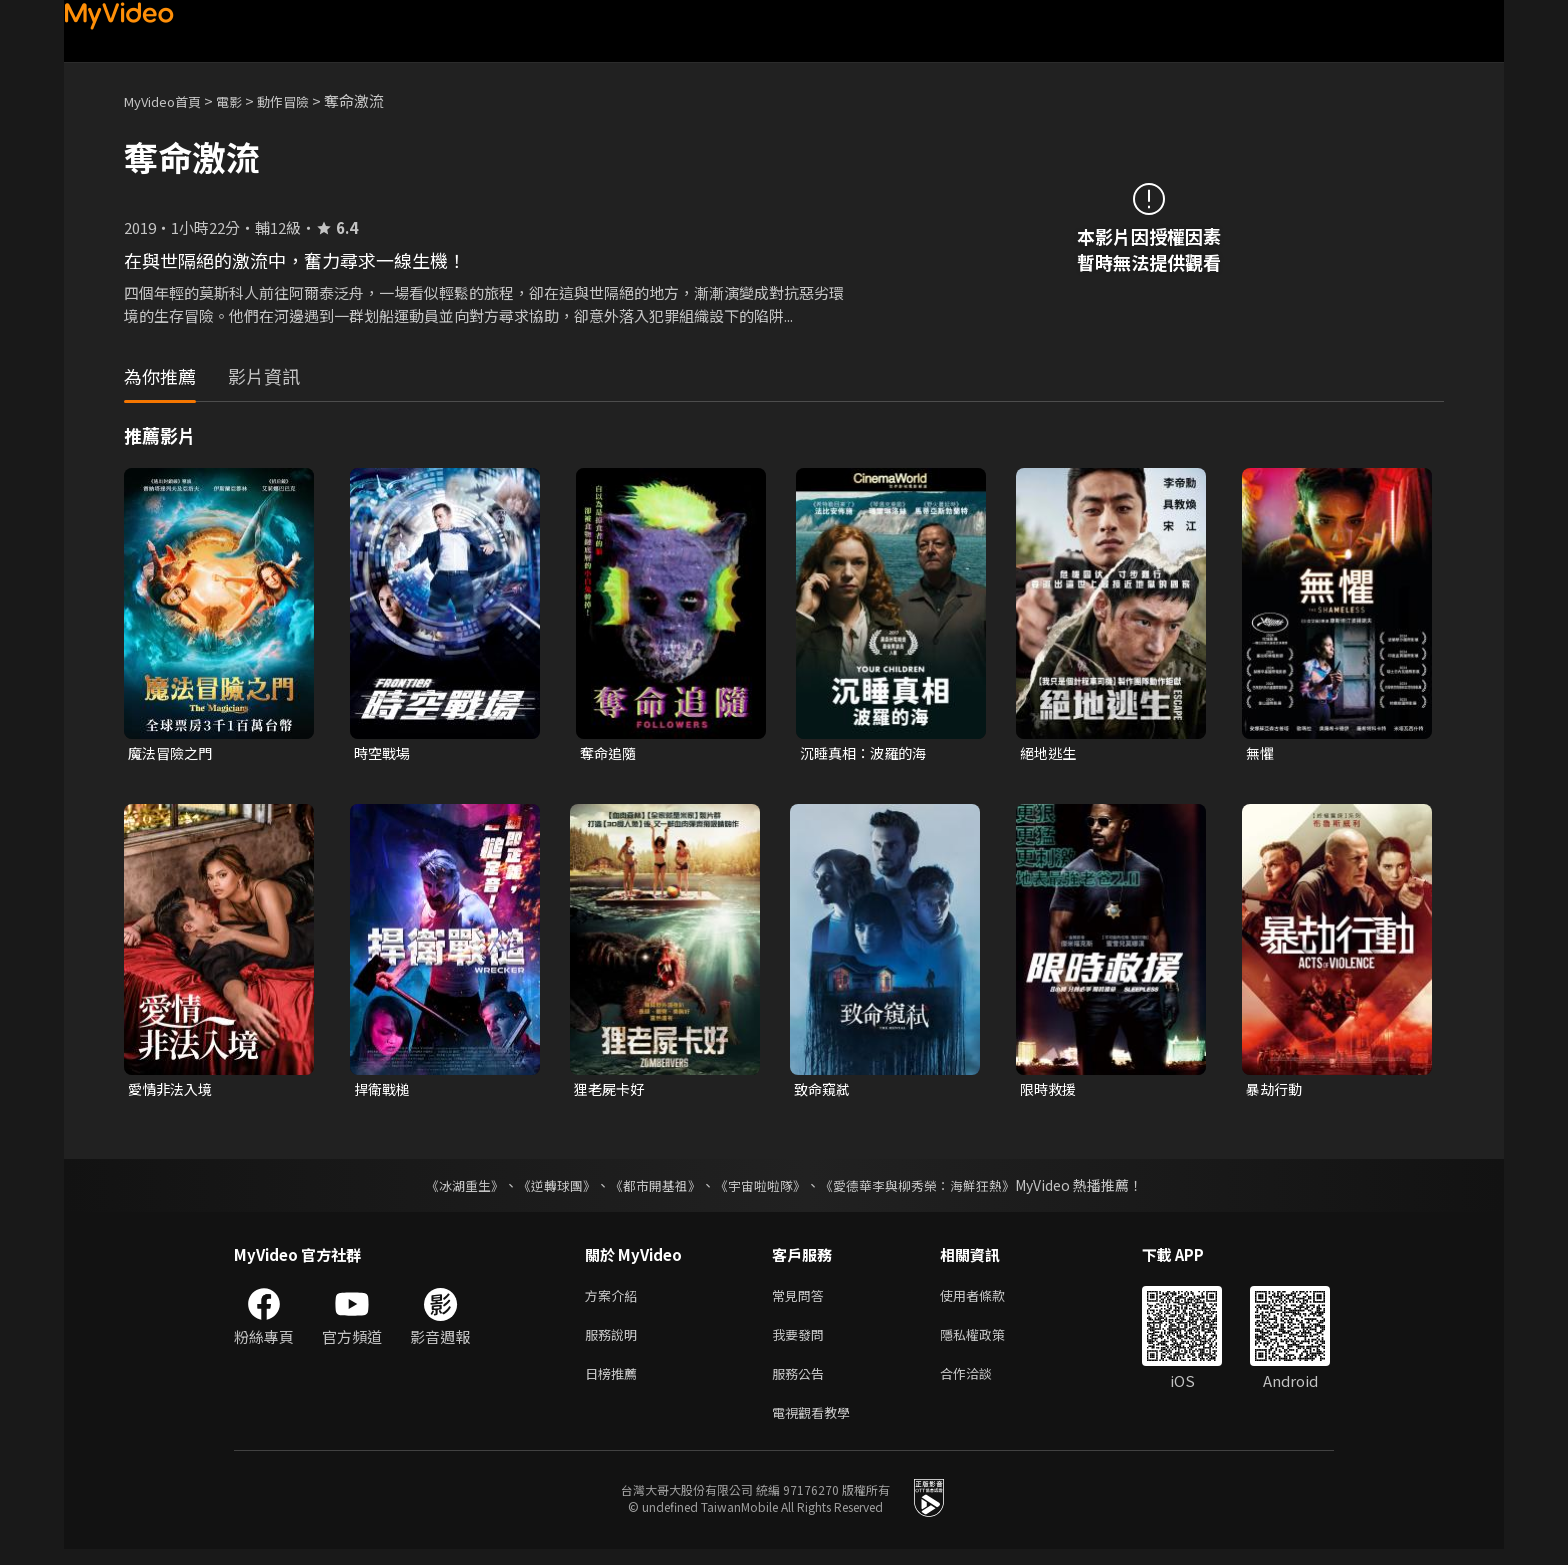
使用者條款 (989, 1300)
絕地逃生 (1050, 753)
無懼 (1261, 753)
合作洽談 (982, 1384)
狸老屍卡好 (611, 1091)
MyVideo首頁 (169, 100)
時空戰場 (384, 753)
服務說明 (615, 1342)
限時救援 (1050, 1091)
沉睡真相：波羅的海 (867, 753)
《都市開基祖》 (650, 1189)
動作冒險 (305, 100)
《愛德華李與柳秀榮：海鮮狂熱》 (930, 1189)
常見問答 (802, 1300)
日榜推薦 (615, 1384)
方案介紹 (615, 1300)
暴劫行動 (1276, 1091)
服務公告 (802, 1384)
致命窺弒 (824, 1091)
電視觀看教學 (817, 1426)
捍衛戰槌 (384, 1091)
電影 (245, 100)
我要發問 (802, 1342)
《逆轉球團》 (545, 1189)
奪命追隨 (610, 753)
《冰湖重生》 (447, 1189)
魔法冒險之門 (173, 753)
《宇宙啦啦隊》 (762, 1189)
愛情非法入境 (173, 1091)
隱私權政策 (989, 1342)
